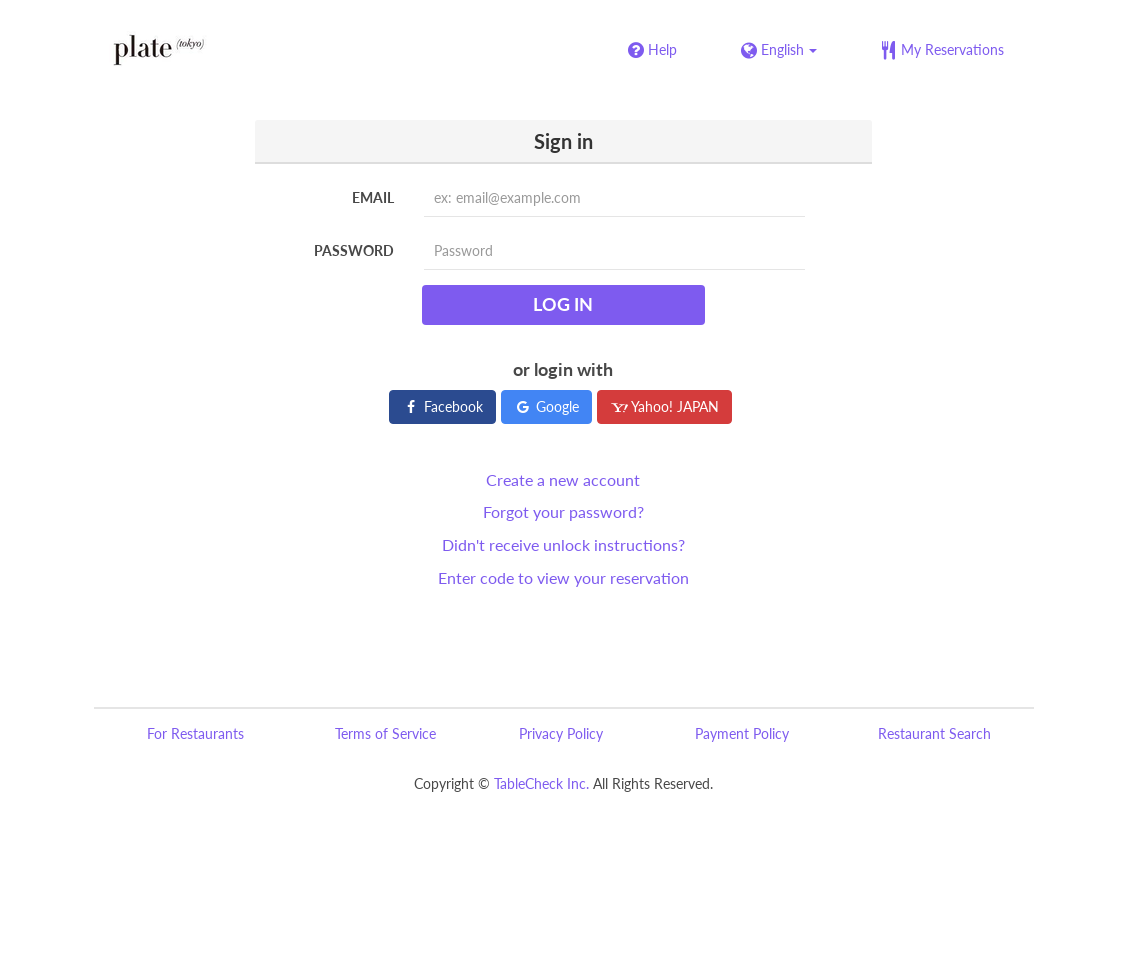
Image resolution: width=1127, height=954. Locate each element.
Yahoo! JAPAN (664, 406)
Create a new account (563, 479)
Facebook (442, 406)
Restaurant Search (934, 733)
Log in (563, 304)
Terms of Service (385, 733)
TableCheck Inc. (541, 783)
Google (546, 406)
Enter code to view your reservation (563, 577)
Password (354, 250)
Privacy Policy (561, 733)
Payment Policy (742, 733)
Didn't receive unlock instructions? (563, 544)
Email (373, 197)
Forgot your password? (563, 511)
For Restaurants (195, 733)
